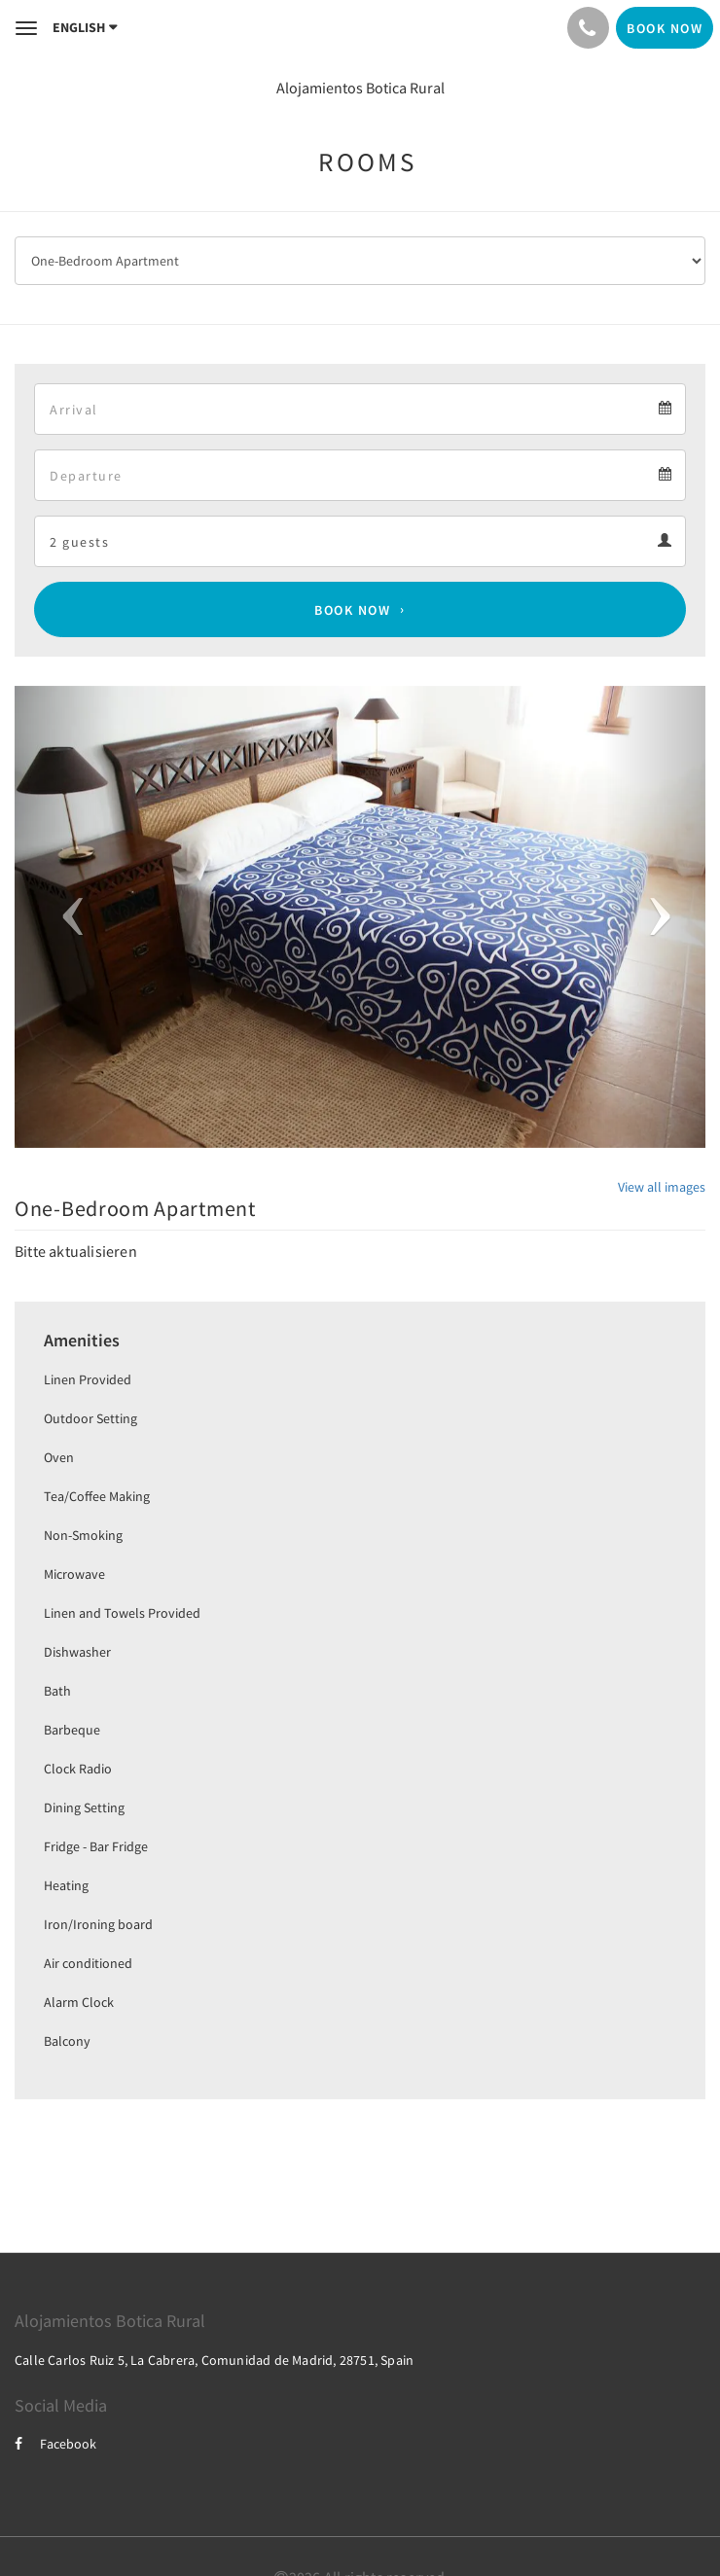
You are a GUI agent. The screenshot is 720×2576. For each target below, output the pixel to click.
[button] (67, 917)
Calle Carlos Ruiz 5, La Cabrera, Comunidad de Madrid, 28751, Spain (214, 2360)
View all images (661, 1187)
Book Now (352, 610)
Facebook (55, 2443)
